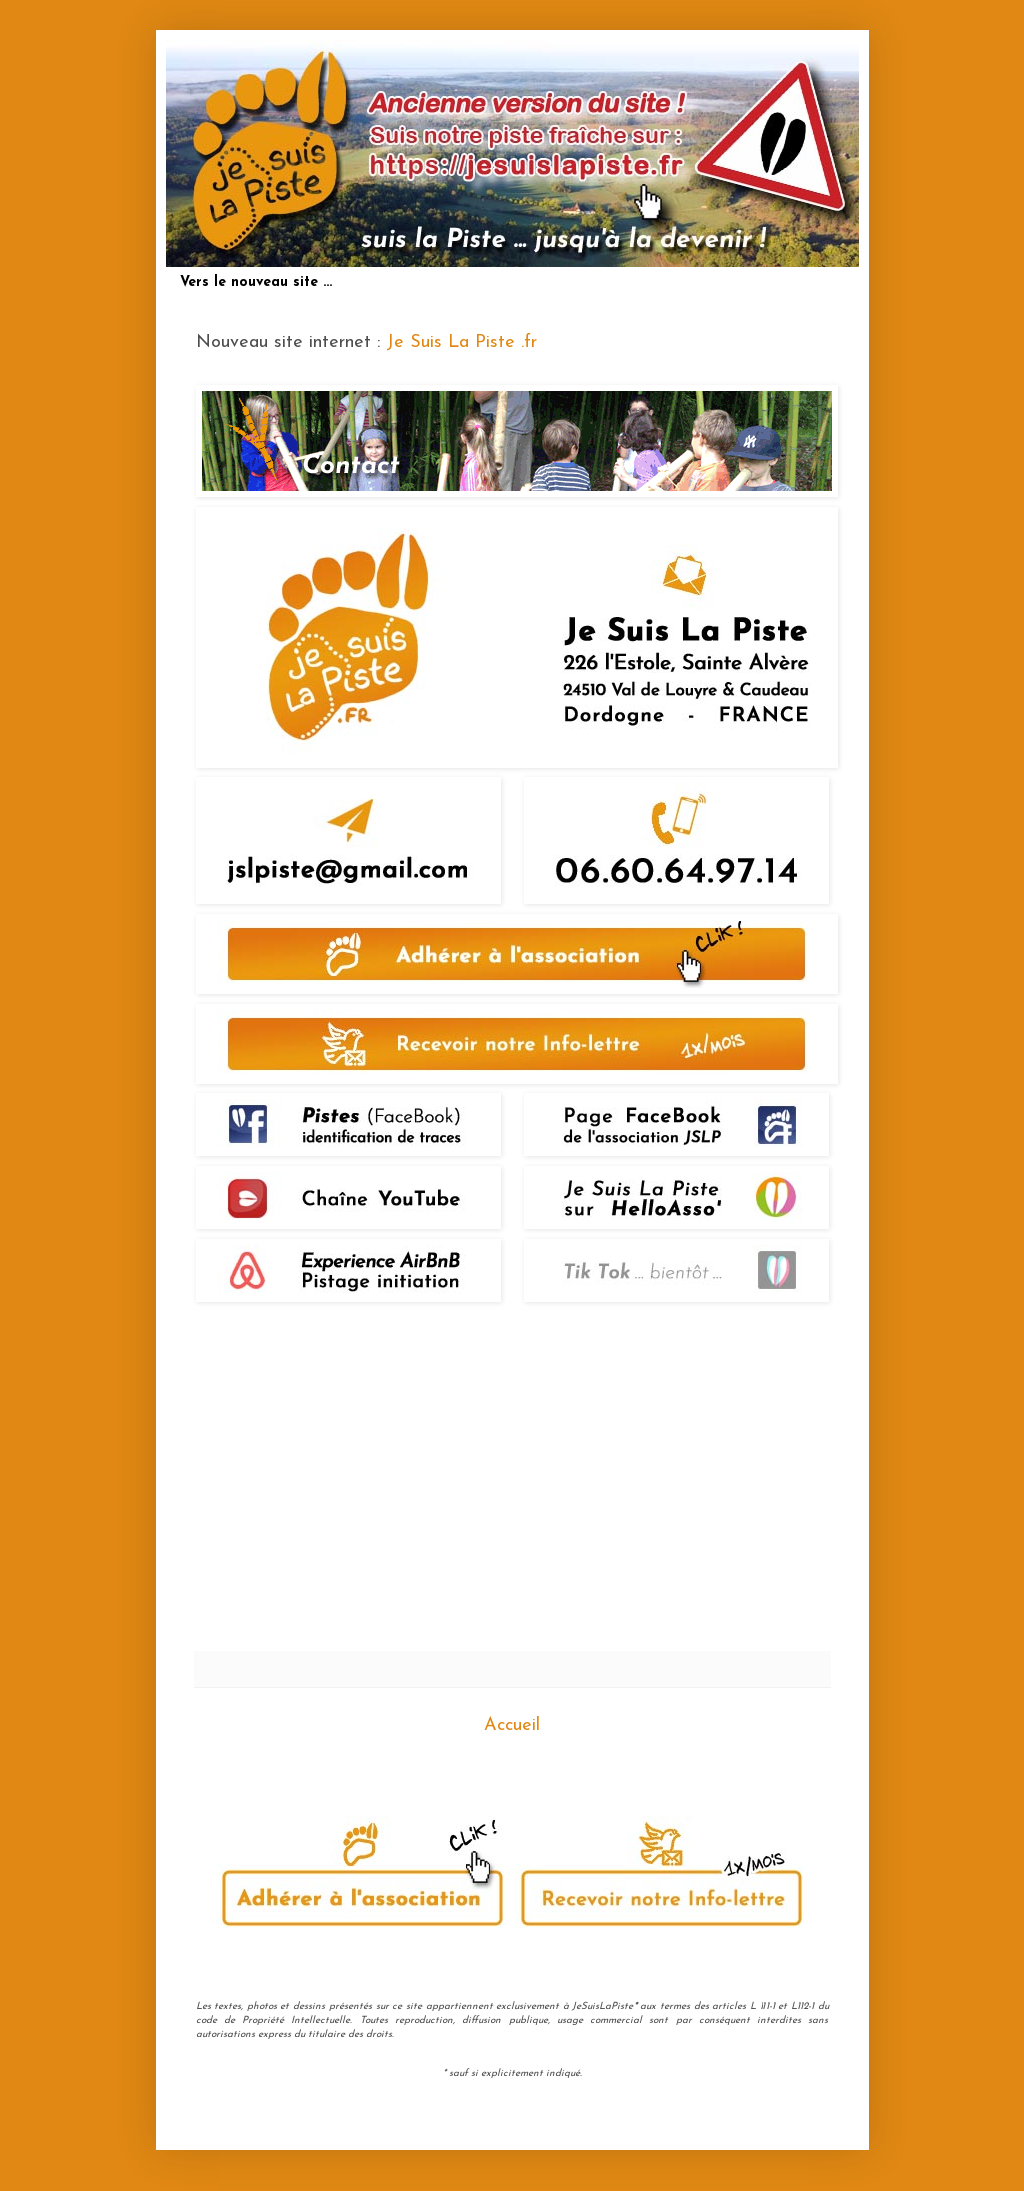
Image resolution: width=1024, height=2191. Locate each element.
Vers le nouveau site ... (256, 282)
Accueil (512, 1725)
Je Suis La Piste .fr (461, 342)
